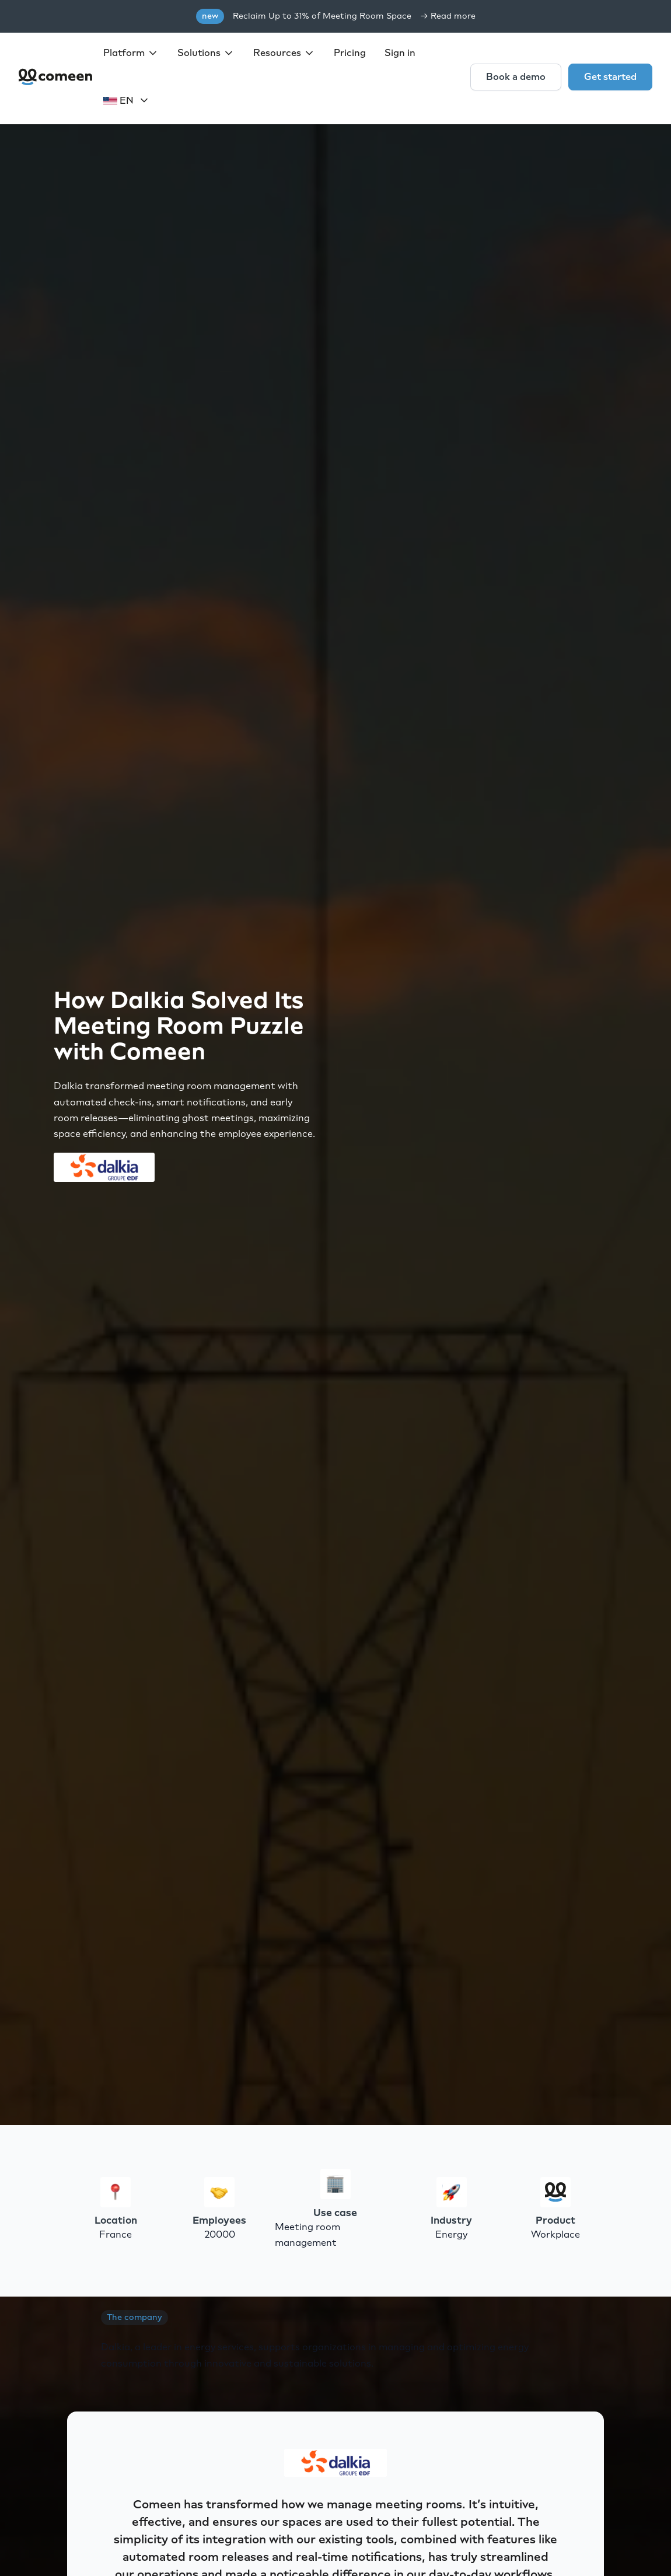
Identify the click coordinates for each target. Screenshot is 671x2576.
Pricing (350, 52)
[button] (131, 53)
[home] (56, 77)
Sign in (400, 52)
